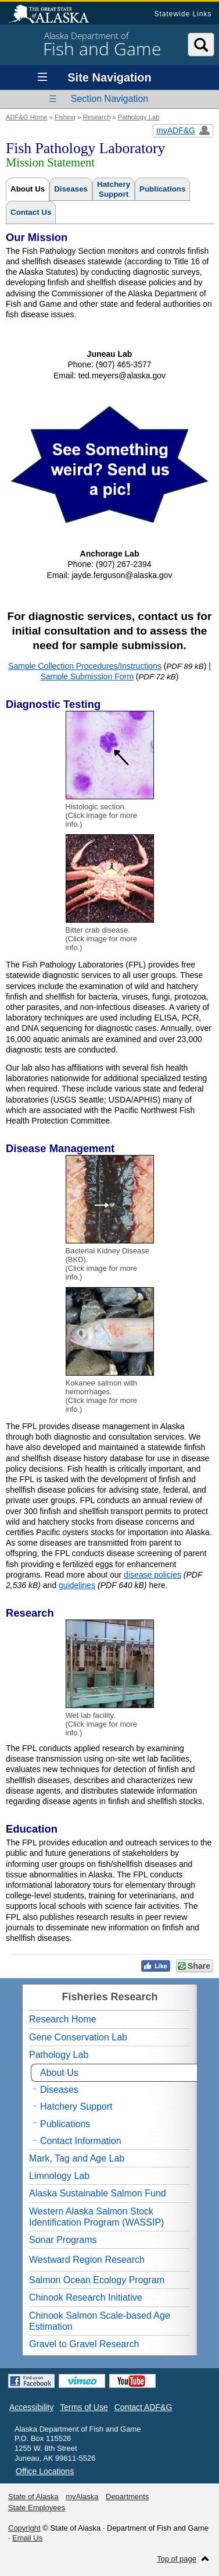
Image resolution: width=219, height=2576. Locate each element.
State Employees (36, 2507)
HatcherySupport (113, 189)
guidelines (77, 1585)
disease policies (152, 1574)
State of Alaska (54, 15)
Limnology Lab (59, 2176)
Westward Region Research (87, 2260)
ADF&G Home (27, 117)
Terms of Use (83, 2407)
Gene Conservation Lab (78, 2037)
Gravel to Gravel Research (84, 2344)
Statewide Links (182, 14)
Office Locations (45, 2471)
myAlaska (82, 2496)
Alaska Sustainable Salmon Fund (97, 2193)
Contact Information (80, 2141)
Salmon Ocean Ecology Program (96, 2280)
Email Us (27, 2538)
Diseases (71, 189)
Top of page (176, 2558)
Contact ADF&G (143, 2407)
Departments (127, 2496)
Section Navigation (109, 99)
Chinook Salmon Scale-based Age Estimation (99, 2321)
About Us (27, 189)
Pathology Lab (139, 117)
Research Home (62, 2019)
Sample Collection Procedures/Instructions (84, 666)
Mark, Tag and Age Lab (76, 2158)
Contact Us (30, 212)
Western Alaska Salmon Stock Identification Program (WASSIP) (96, 2216)
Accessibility (31, 2407)
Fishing (65, 117)
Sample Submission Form (87, 676)
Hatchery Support (76, 2106)
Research (96, 117)
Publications (162, 189)
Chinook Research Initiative (85, 2297)
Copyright (24, 2528)
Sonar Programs (63, 2240)
